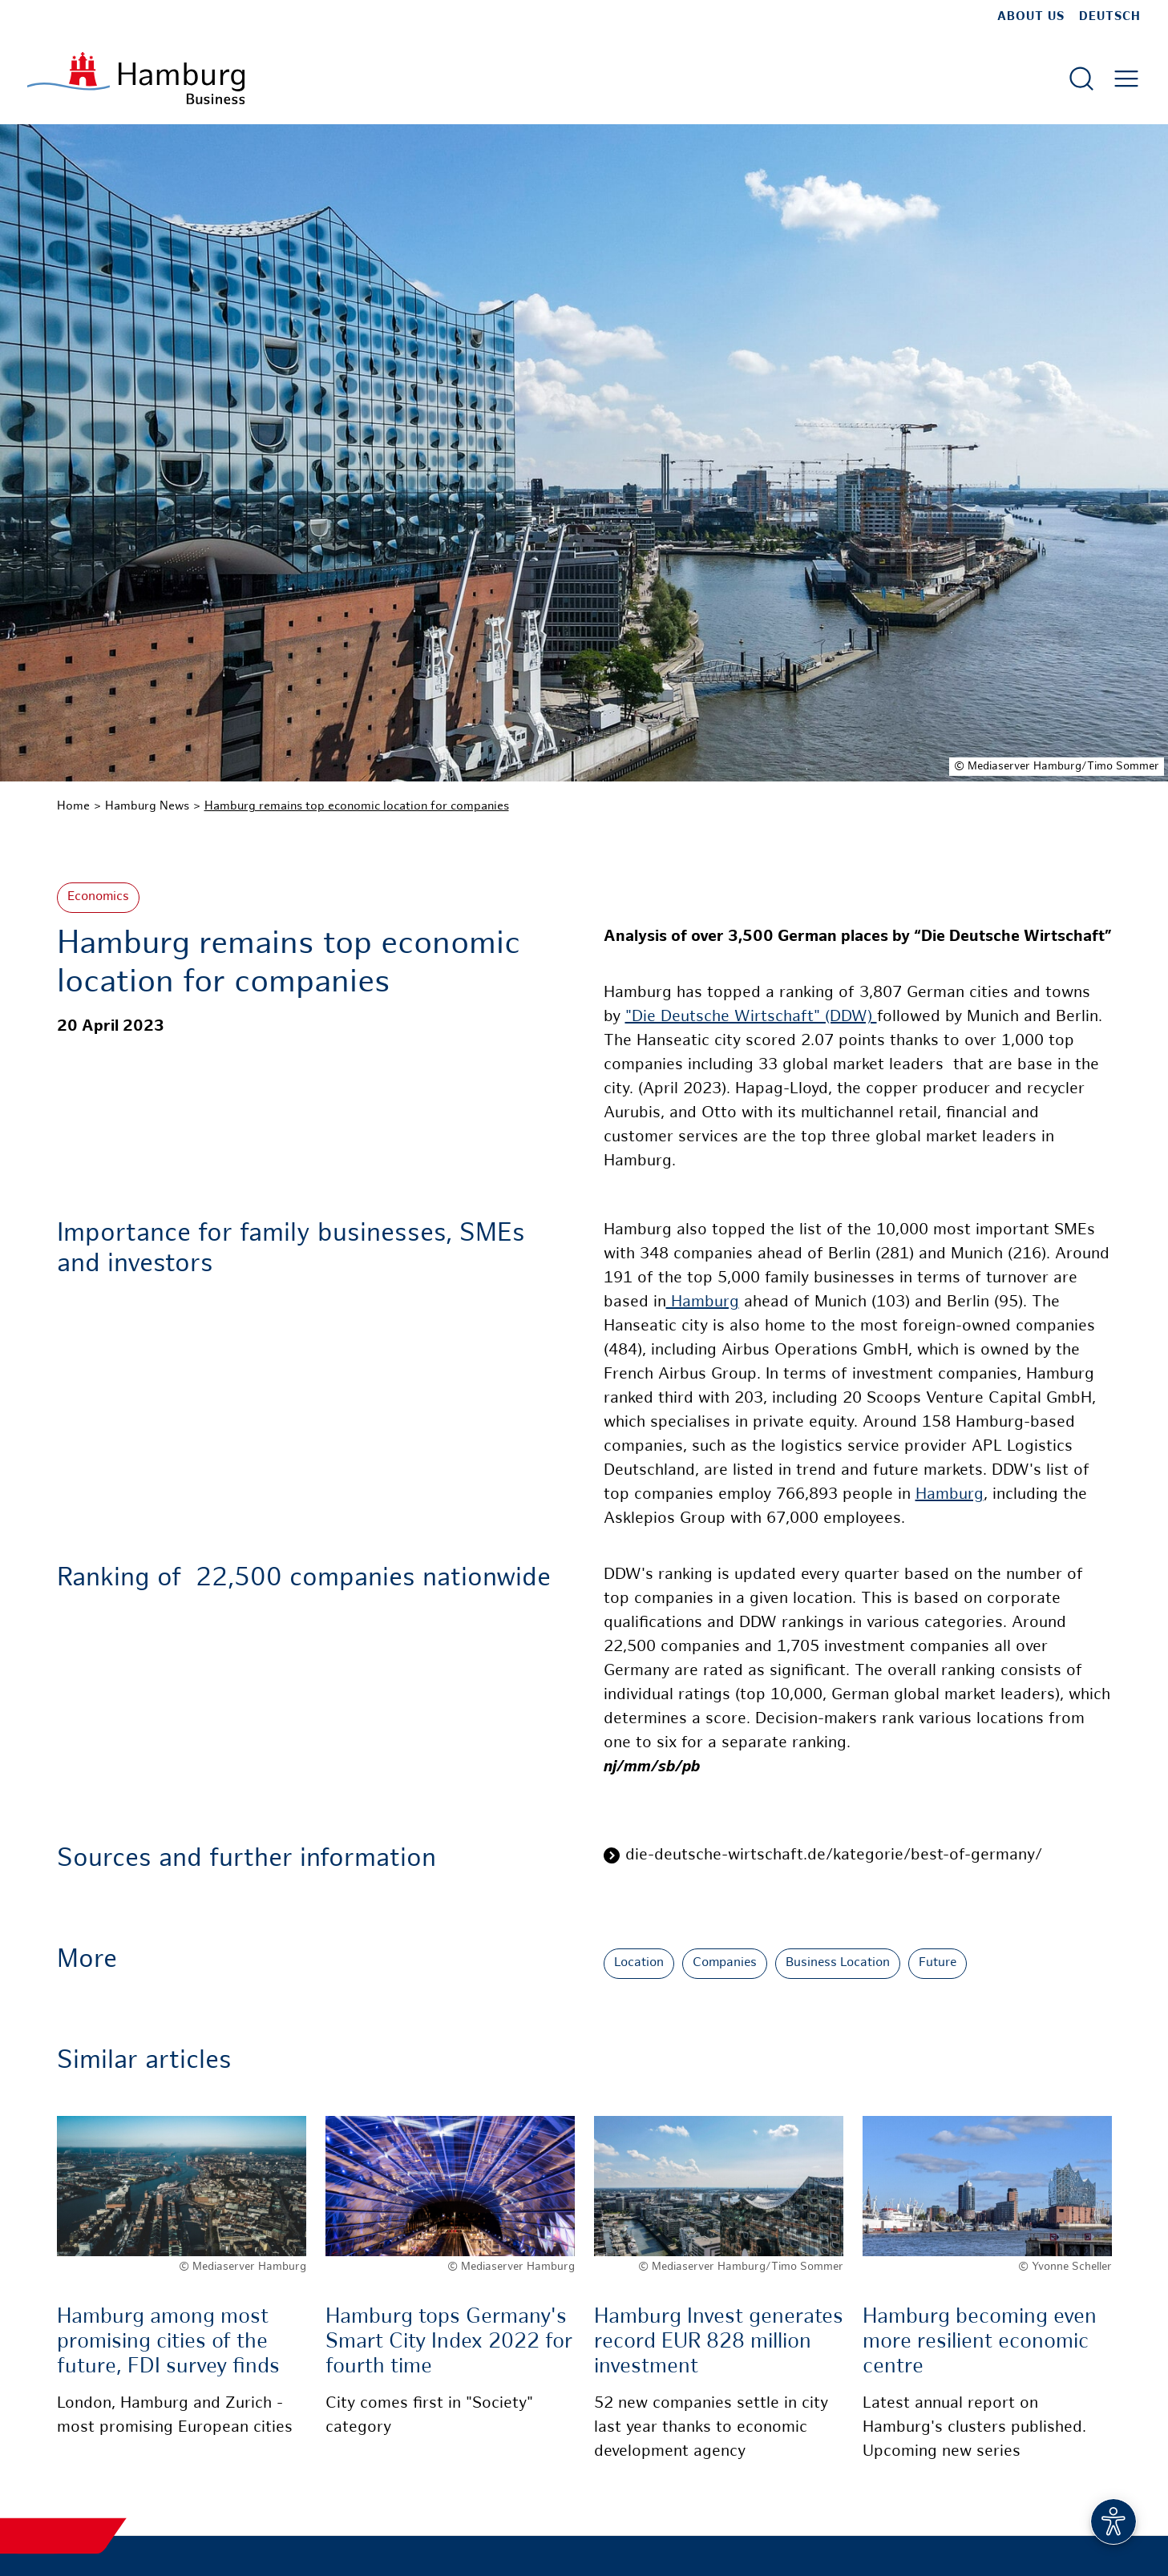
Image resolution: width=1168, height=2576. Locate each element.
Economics (98, 897)
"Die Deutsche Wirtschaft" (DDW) (751, 1017)
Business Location (838, 1963)
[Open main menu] (1126, 78)
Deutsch (1110, 16)
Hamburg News (147, 806)
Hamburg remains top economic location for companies (356, 806)
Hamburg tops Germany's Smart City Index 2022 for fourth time (448, 2342)
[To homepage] (136, 78)
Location (639, 1963)
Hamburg (702, 1302)
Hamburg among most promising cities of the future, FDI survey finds (168, 2342)
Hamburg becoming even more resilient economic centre (980, 2342)
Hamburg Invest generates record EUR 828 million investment (718, 2342)
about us (1031, 16)
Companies (725, 1963)
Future (937, 1963)
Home (73, 806)
